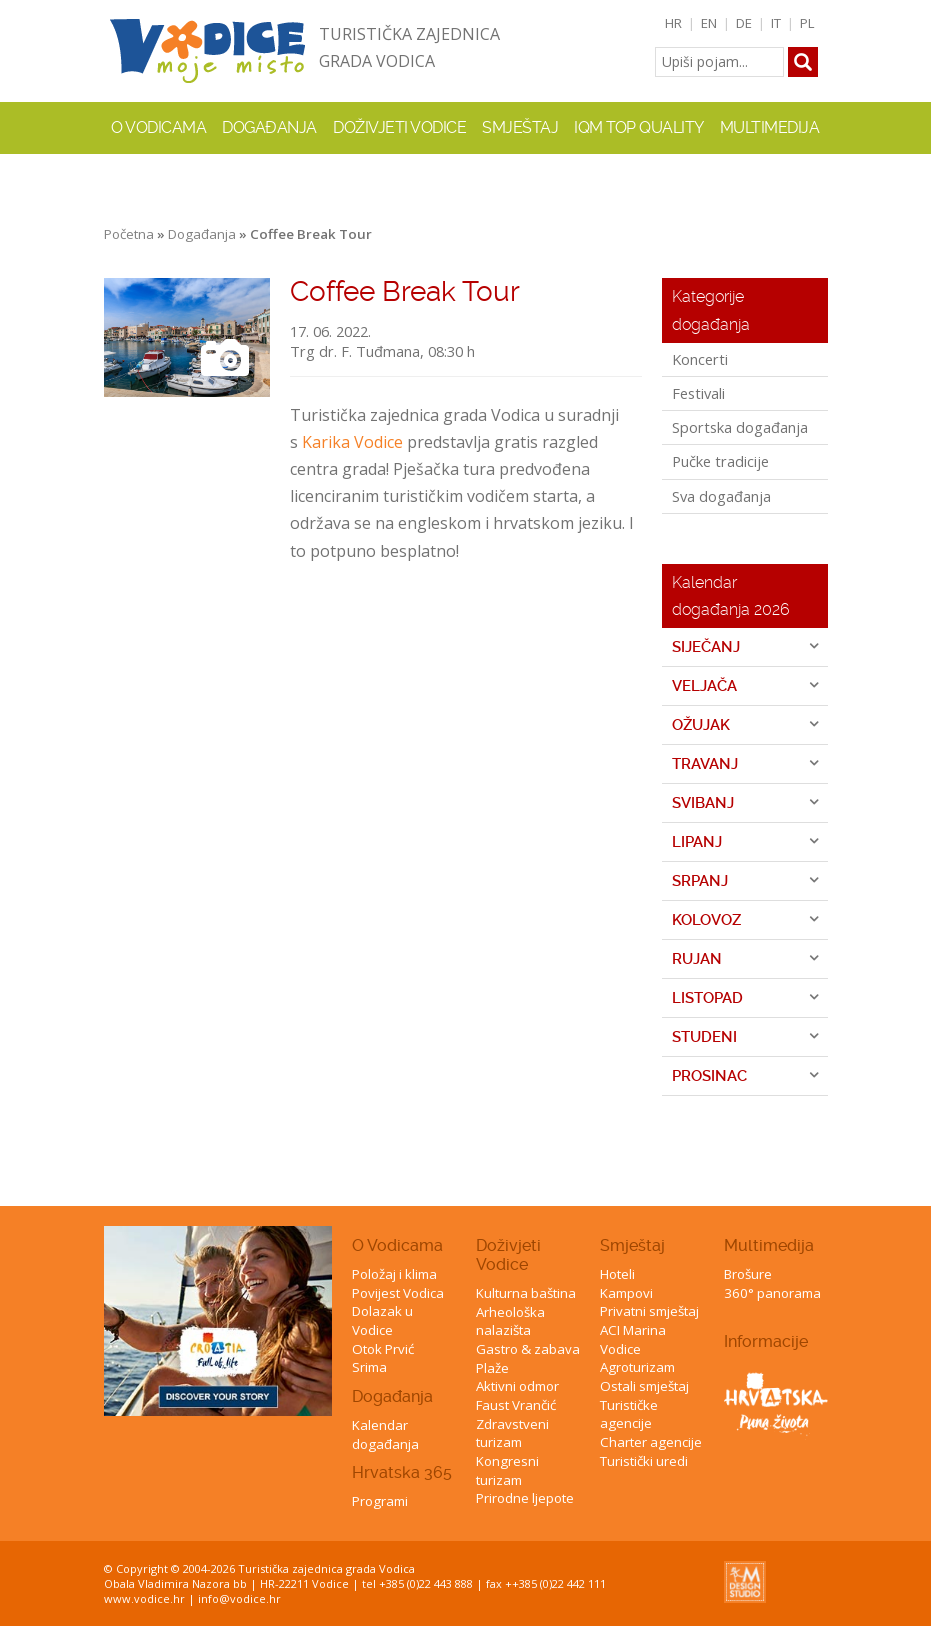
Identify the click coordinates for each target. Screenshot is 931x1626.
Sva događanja (721, 496)
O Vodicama (397, 1245)
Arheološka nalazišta (510, 1321)
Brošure (748, 1274)
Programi (380, 1501)
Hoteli (617, 1274)
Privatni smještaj (649, 1311)
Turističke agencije (629, 1414)
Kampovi (626, 1293)
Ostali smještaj (644, 1386)
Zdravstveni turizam (512, 1433)
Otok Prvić (383, 1349)
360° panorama (772, 1293)
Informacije (766, 1341)
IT (776, 23)
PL (807, 23)
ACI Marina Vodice (633, 1339)
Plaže (492, 1368)
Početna (129, 234)
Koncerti (700, 359)
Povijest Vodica (398, 1293)
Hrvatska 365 (402, 1472)
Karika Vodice (352, 442)
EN (709, 23)
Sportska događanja (740, 427)
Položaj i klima (394, 1274)
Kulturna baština (526, 1293)
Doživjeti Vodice (508, 1255)
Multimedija (769, 1245)
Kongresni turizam (507, 1470)
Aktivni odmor (517, 1386)
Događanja (269, 127)
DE (744, 23)
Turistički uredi (644, 1461)
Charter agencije (651, 1442)
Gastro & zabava (528, 1349)
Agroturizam (637, 1367)
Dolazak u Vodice (382, 1320)
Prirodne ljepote (525, 1498)
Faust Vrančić (516, 1405)
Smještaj (632, 1245)
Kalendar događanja (385, 1434)
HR (673, 23)
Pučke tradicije (720, 461)
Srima (369, 1367)
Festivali (698, 393)
